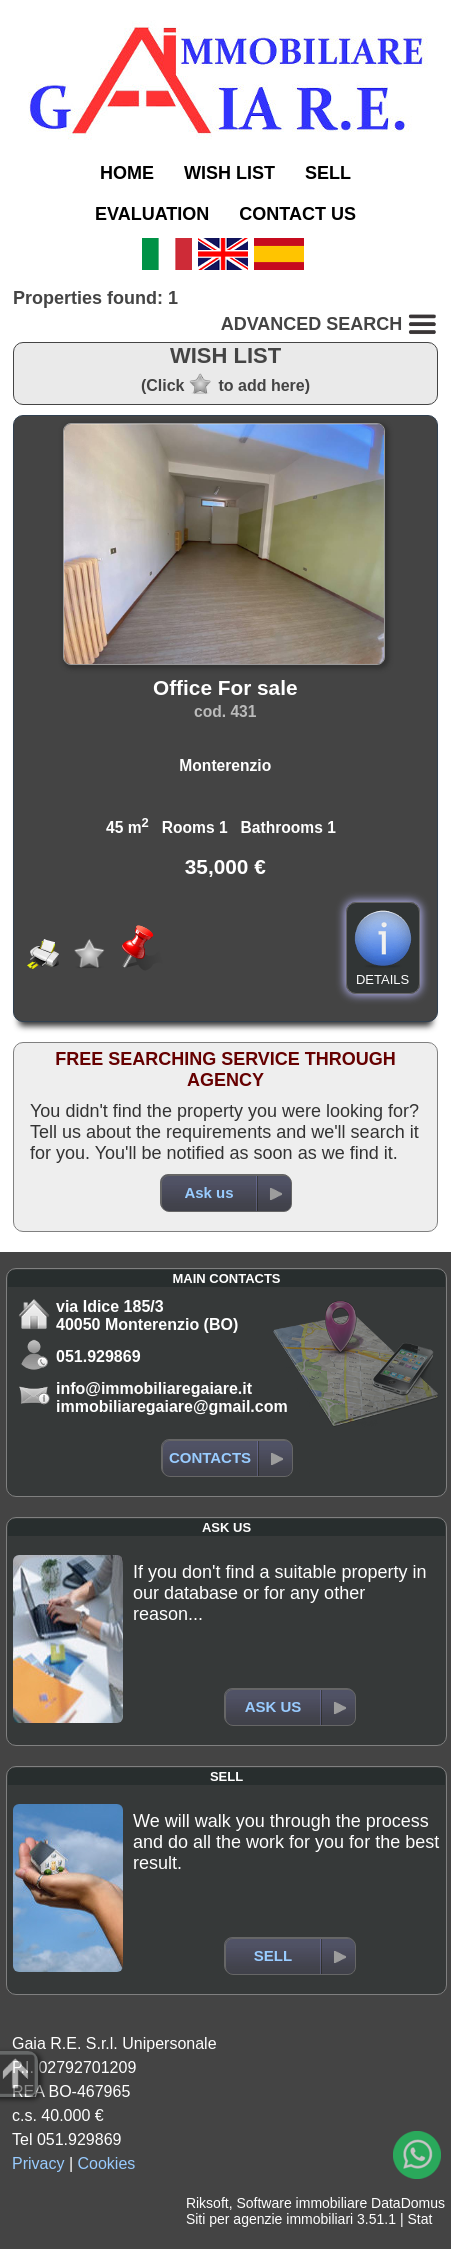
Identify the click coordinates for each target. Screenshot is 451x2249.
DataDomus (408, 2203)
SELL (328, 173)
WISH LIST (229, 173)
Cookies (107, 2163)
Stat (419, 2219)
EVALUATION (152, 214)
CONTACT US (297, 214)
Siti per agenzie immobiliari (269, 2219)
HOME (127, 173)
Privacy (38, 2163)
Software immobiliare (301, 2203)
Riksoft (207, 2203)
